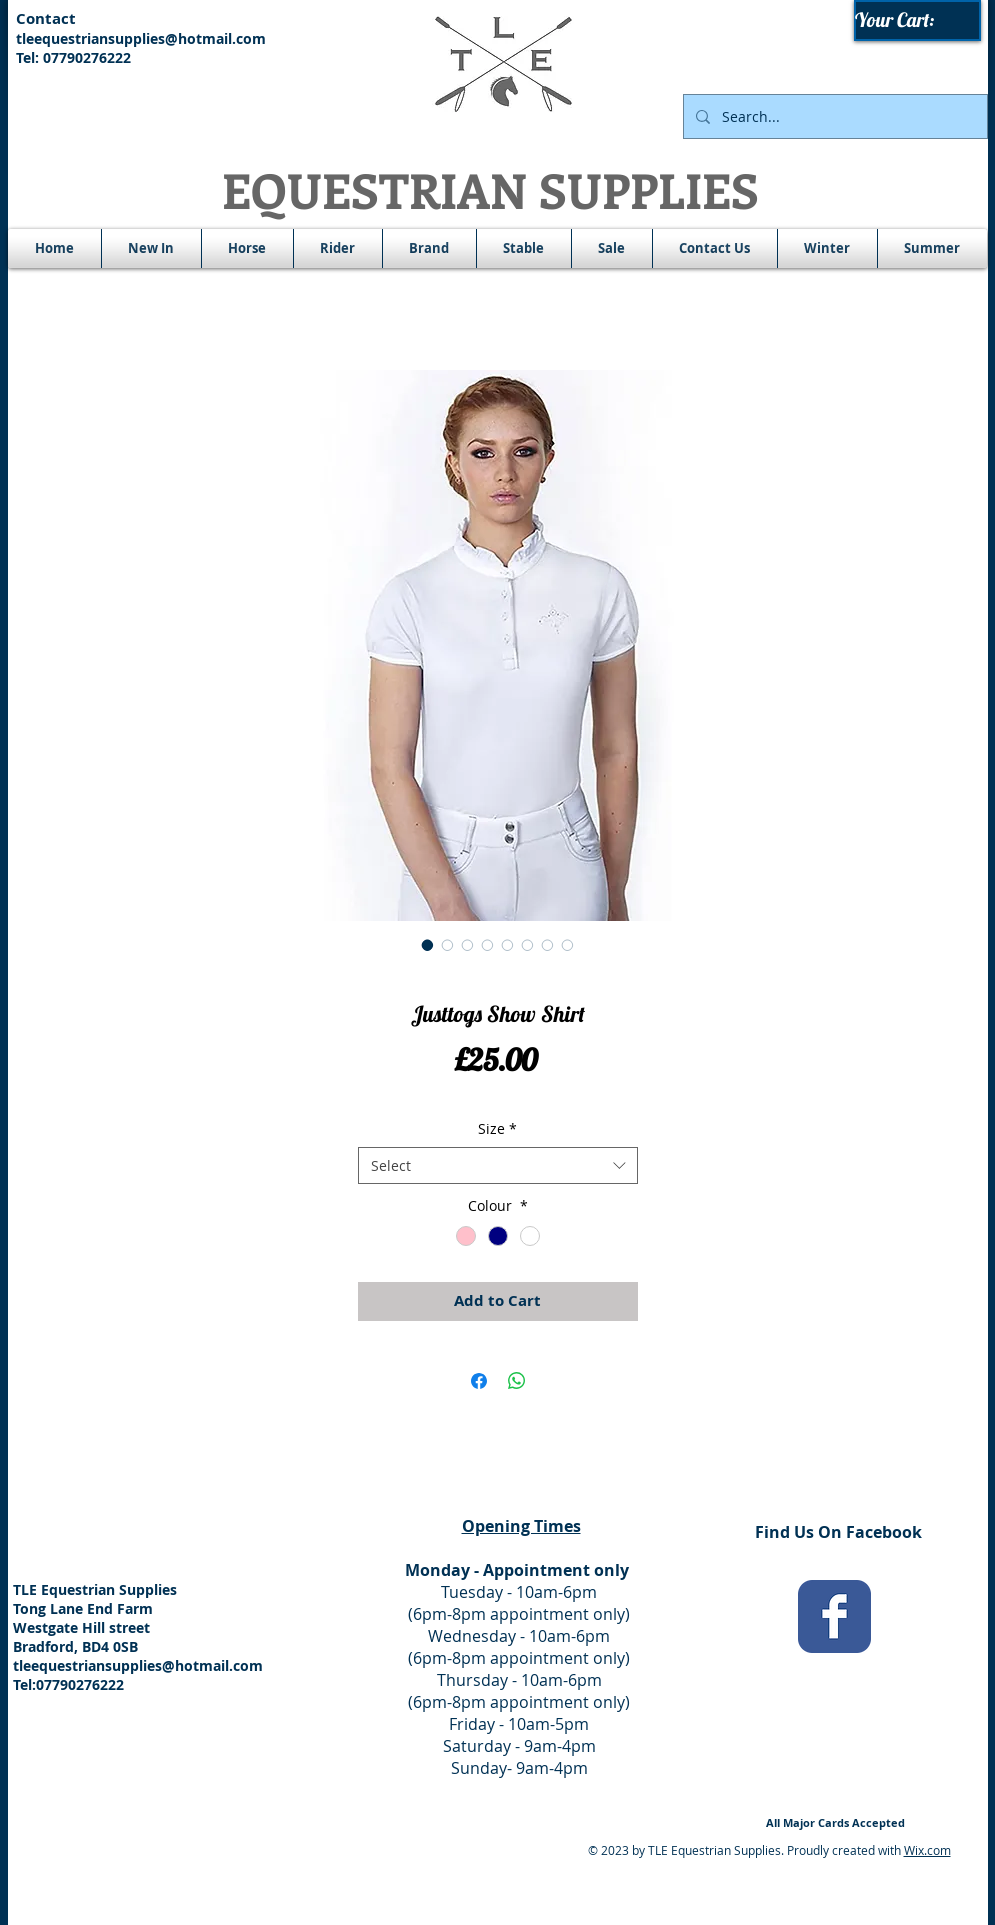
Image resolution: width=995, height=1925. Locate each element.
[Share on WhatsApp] (517, 1381)
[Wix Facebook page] (834, 1616)
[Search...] (833, 116)
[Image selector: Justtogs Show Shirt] (428, 945)
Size (497, 1128)
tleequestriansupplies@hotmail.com (141, 38)
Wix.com (927, 1850)
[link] (918, 20)
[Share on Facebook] (479, 1381)
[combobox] (498, 1166)
